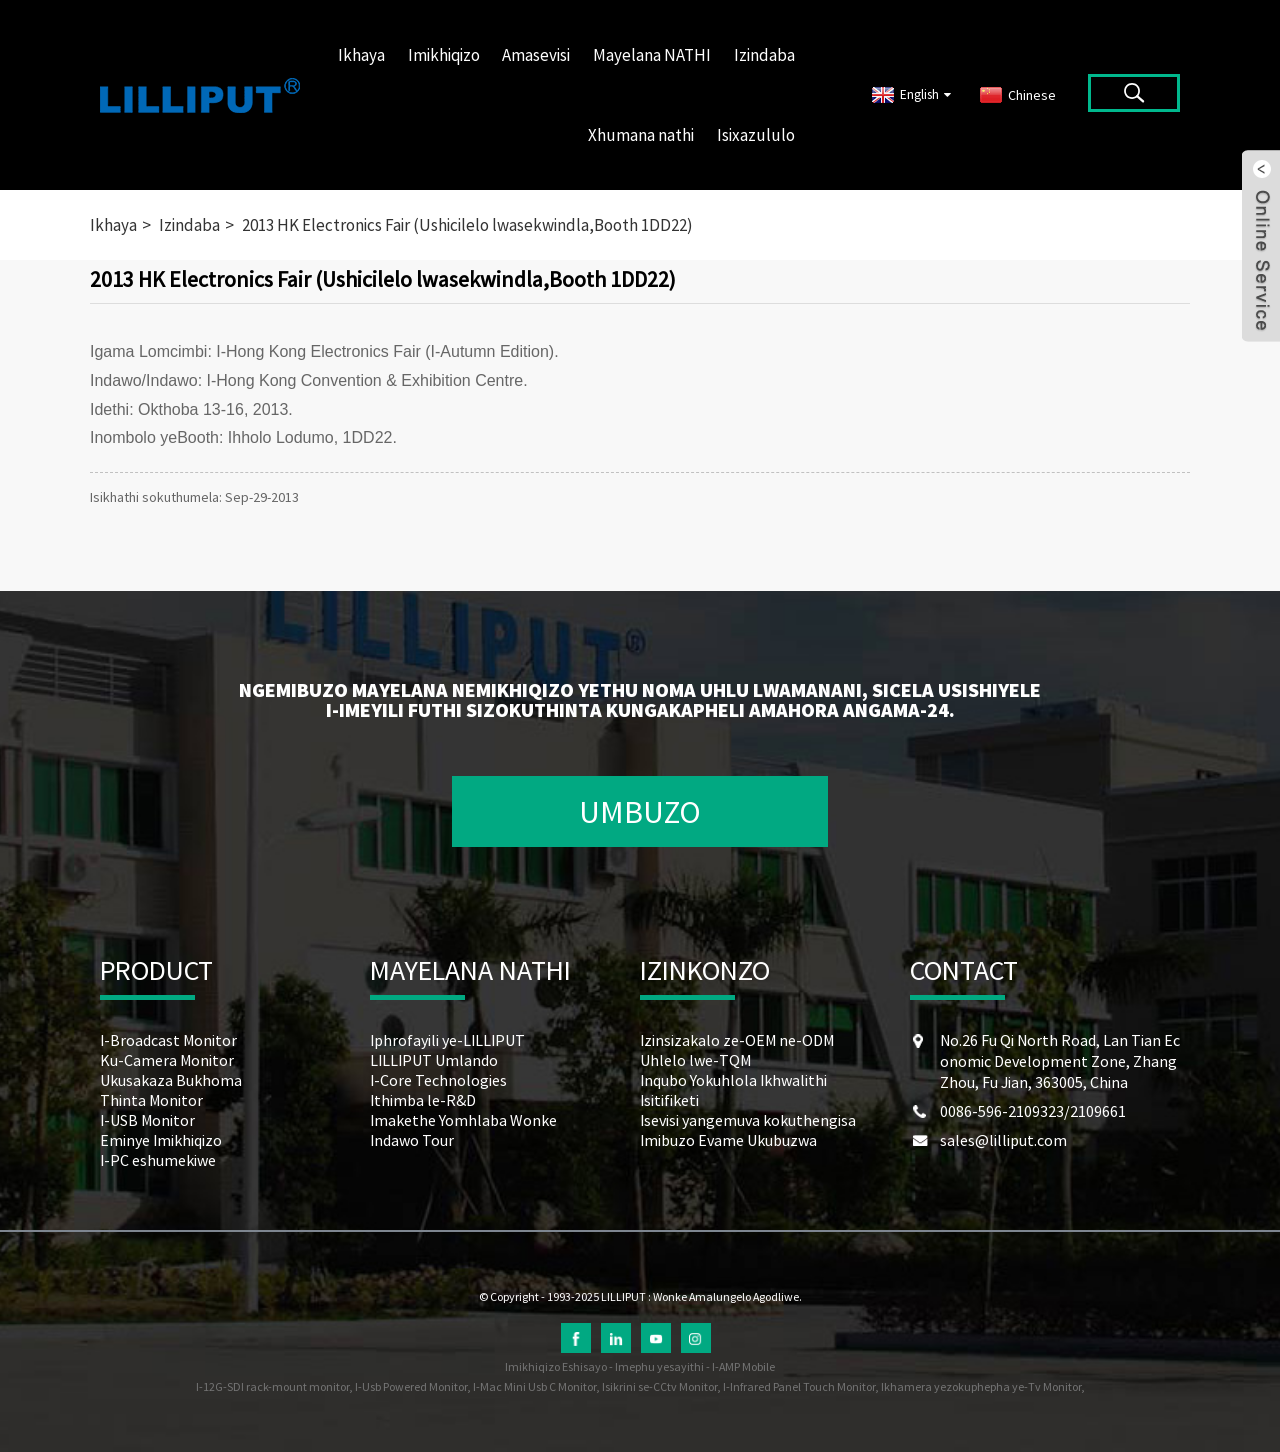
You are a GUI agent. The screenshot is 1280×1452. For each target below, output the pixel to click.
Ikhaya (361, 55)
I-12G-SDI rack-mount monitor (272, 1386)
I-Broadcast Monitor (168, 1040)
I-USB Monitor (147, 1120)
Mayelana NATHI (652, 55)
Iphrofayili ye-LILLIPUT (447, 1040)
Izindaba (764, 55)
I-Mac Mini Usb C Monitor (534, 1386)
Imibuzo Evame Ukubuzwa (728, 1140)
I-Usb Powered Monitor (411, 1386)
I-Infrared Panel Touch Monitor (799, 1386)
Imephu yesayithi (659, 1366)
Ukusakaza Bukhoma (171, 1080)
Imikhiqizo (444, 55)
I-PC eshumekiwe (158, 1160)
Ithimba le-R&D (423, 1100)
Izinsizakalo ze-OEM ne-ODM (737, 1040)
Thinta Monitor (151, 1100)
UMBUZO (640, 812)
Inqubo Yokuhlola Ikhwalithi (733, 1080)
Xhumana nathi (641, 135)
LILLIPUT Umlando (434, 1060)
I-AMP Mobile (743, 1366)
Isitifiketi (669, 1100)
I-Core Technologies (438, 1080)
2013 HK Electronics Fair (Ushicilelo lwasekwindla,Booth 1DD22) (467, 225)
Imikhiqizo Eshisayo (556, 1366)
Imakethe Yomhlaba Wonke (463, 1120)
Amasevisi (536, 55)
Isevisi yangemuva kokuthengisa (748, 1120)
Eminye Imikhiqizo (161, 1140)
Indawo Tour (412, 1140)
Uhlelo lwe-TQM (695, 1060)
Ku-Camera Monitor (167, 1060)
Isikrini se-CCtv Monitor (659, 1386)
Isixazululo (756, 135)
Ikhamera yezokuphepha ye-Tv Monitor (981, 1386)
